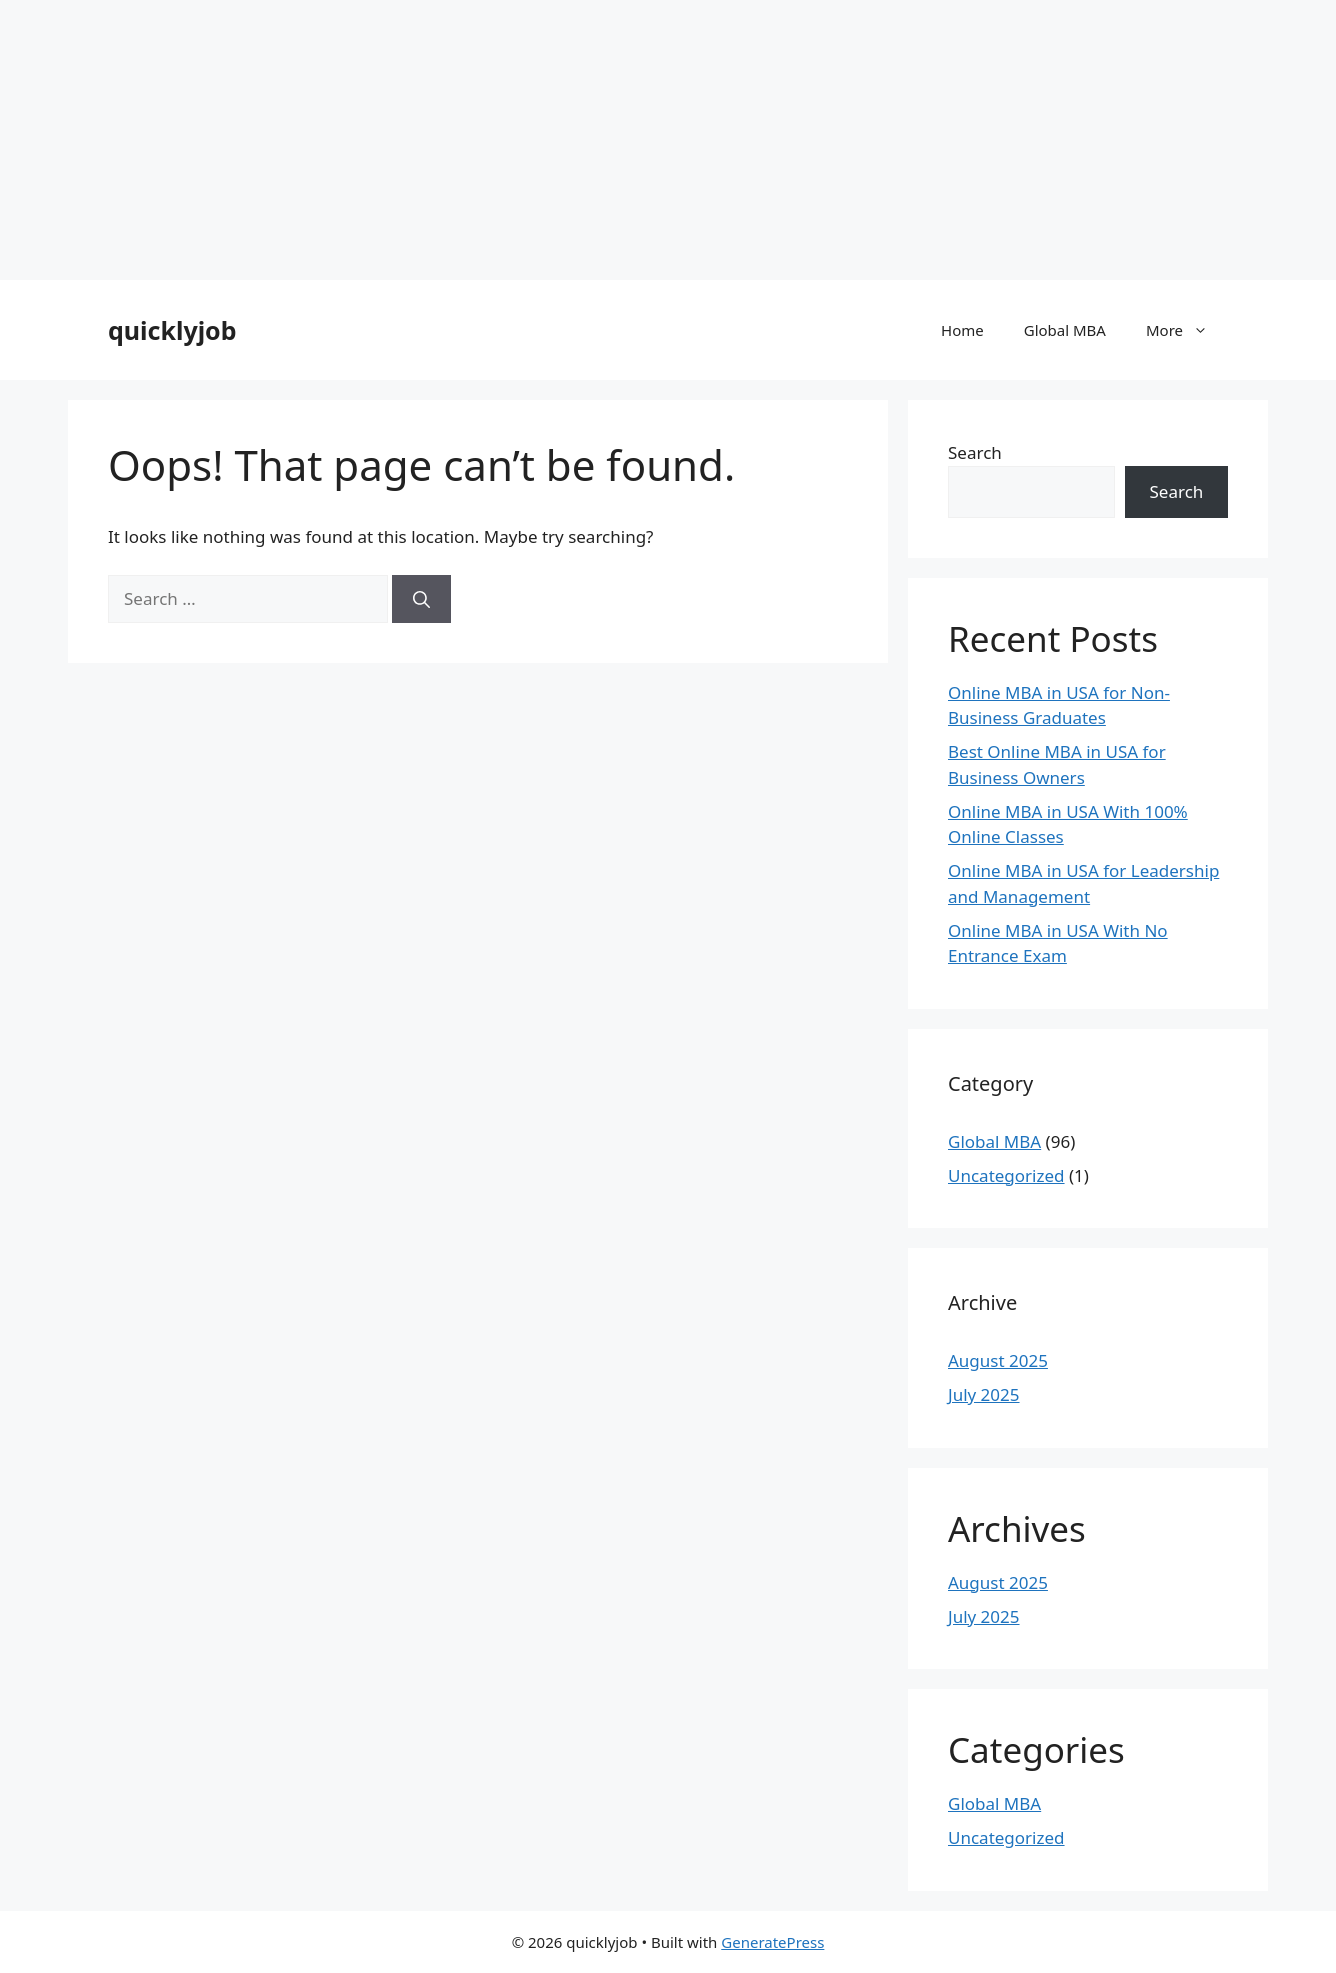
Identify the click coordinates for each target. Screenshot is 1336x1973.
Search (975, 452)
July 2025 (984, 1394)
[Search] (421, 599)
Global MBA (1065, 330)
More (1187, 330)
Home (962, 330)
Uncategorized (1006, 1175)
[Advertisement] (600, 140)
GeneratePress (772, 1942)
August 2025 (998, 1360)
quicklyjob (172, 330)
